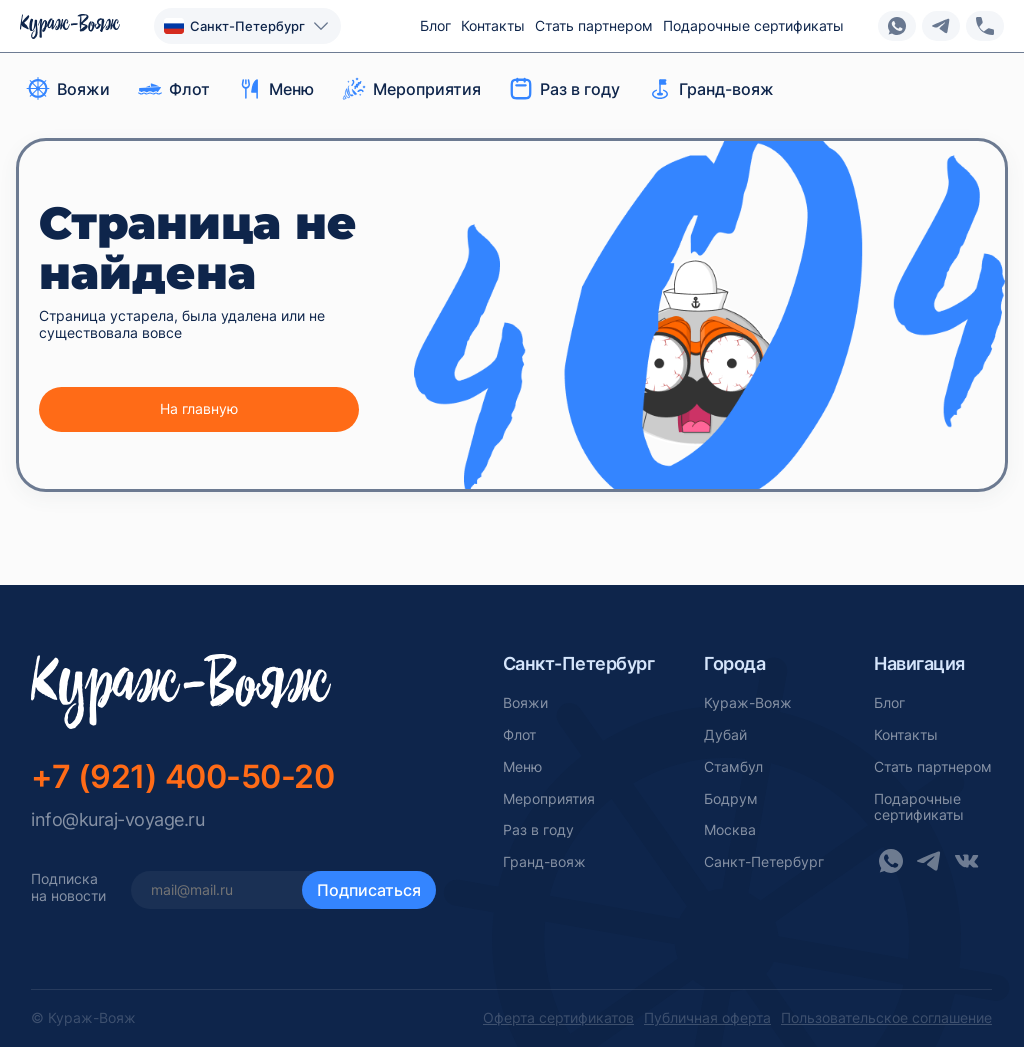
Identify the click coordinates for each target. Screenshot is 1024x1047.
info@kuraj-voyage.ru (117, 819)
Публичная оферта (707, 1018)
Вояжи (525, 703)
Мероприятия (549, 799)
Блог (435, 26)
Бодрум (731, 799)
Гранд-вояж (544, 862)
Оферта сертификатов (558, 1018)
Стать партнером (594, 26)
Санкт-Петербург (764, 862)
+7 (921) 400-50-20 (182, 776)
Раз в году (538, 830)
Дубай (725, 735)
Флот (519, 735)
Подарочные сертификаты (753, 26)
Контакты (493, 26)
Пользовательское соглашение (886, 1018)
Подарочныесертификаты (919, 807)
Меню (522, 767)
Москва (730, 830)
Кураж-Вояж (748, 703)
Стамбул (733, 767)
